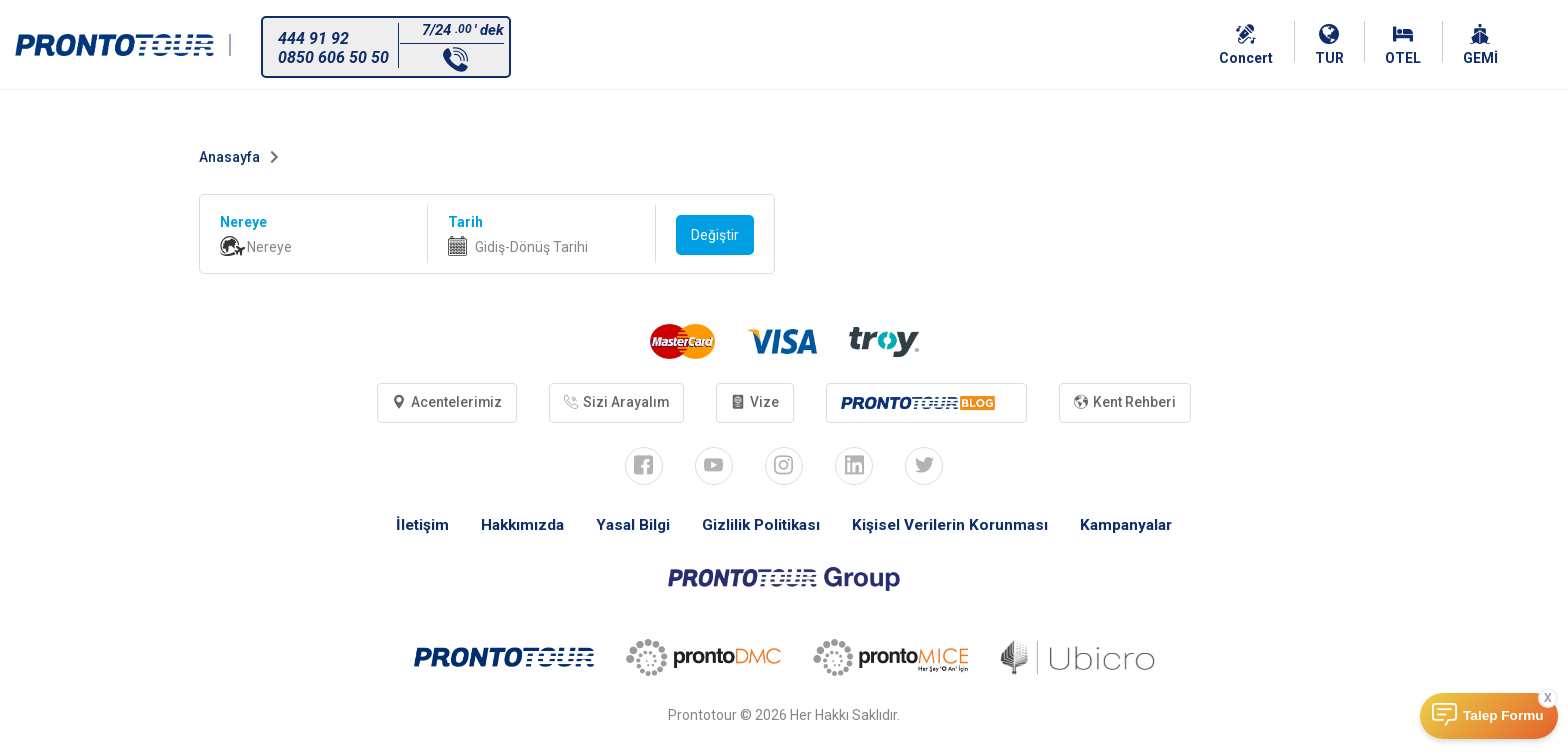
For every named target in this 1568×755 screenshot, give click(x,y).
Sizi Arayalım (615, 403)
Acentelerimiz (442, 403)
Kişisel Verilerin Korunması (954, 526)
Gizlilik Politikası (759, 526)
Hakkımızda (514, 526)
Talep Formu (1503, 715)
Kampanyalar (1136, 526)
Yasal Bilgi (628, 526)
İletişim (411, 526)
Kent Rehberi (1130, 403)
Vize (756, 403)
